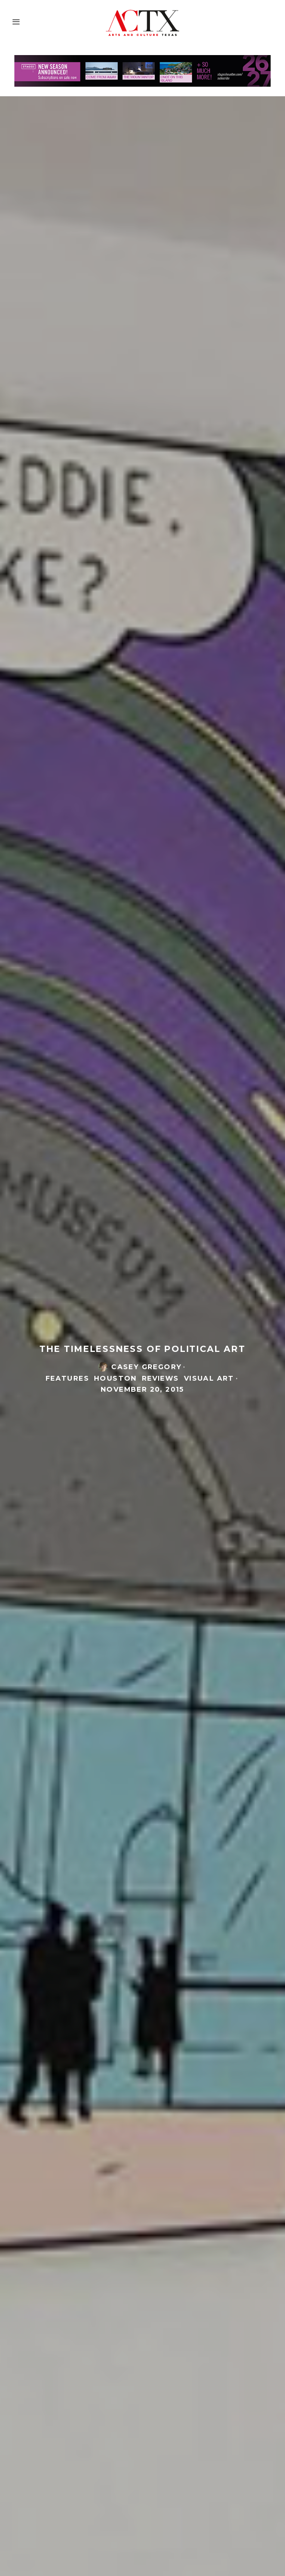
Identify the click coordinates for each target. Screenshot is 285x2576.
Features (67, 1379)
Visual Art (209, 1379)
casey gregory (146, 1367)
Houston (115, 1379)
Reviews (160, 1379)
